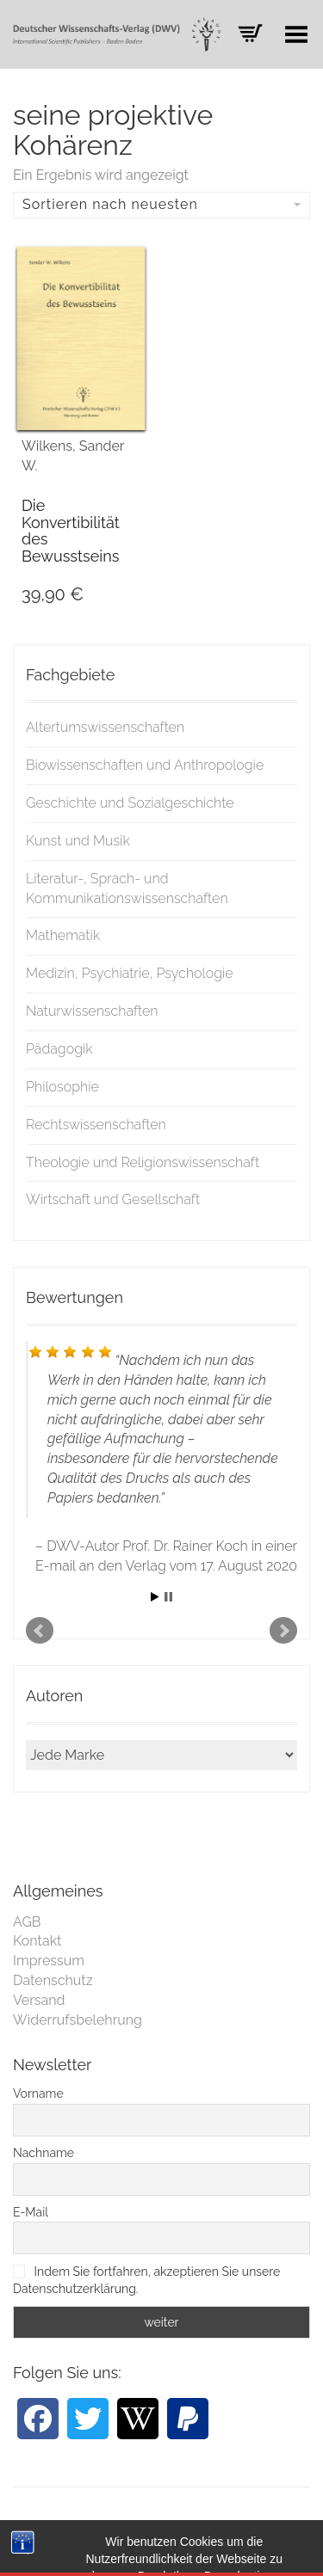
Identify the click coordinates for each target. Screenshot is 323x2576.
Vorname (38, 2093)
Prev (39, 1631)
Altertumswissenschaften (105, 727)
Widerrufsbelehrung (77, 2020)
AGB (27, 1922)
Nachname (43, 2153)
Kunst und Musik (78, 841)
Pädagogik (59, 1049)
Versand (39, 2000)
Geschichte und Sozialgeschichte (130, 803)
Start (155, 1597)
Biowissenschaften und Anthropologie (145, 765)
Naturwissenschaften (92, 1011)
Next (283, 1631)
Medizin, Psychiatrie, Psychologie (129, 973)
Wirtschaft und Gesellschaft (113, 1199)
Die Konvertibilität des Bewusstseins (71, 530)
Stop (168, 1597)
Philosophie (62, 1087)
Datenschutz (53, 1980)
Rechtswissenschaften (96, 1124)
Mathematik (63, 935)
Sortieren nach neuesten (161, 204)
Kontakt (37, 1941)
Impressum (48, 1960)
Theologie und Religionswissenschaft (142, 1162)
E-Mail (30, 2212)
